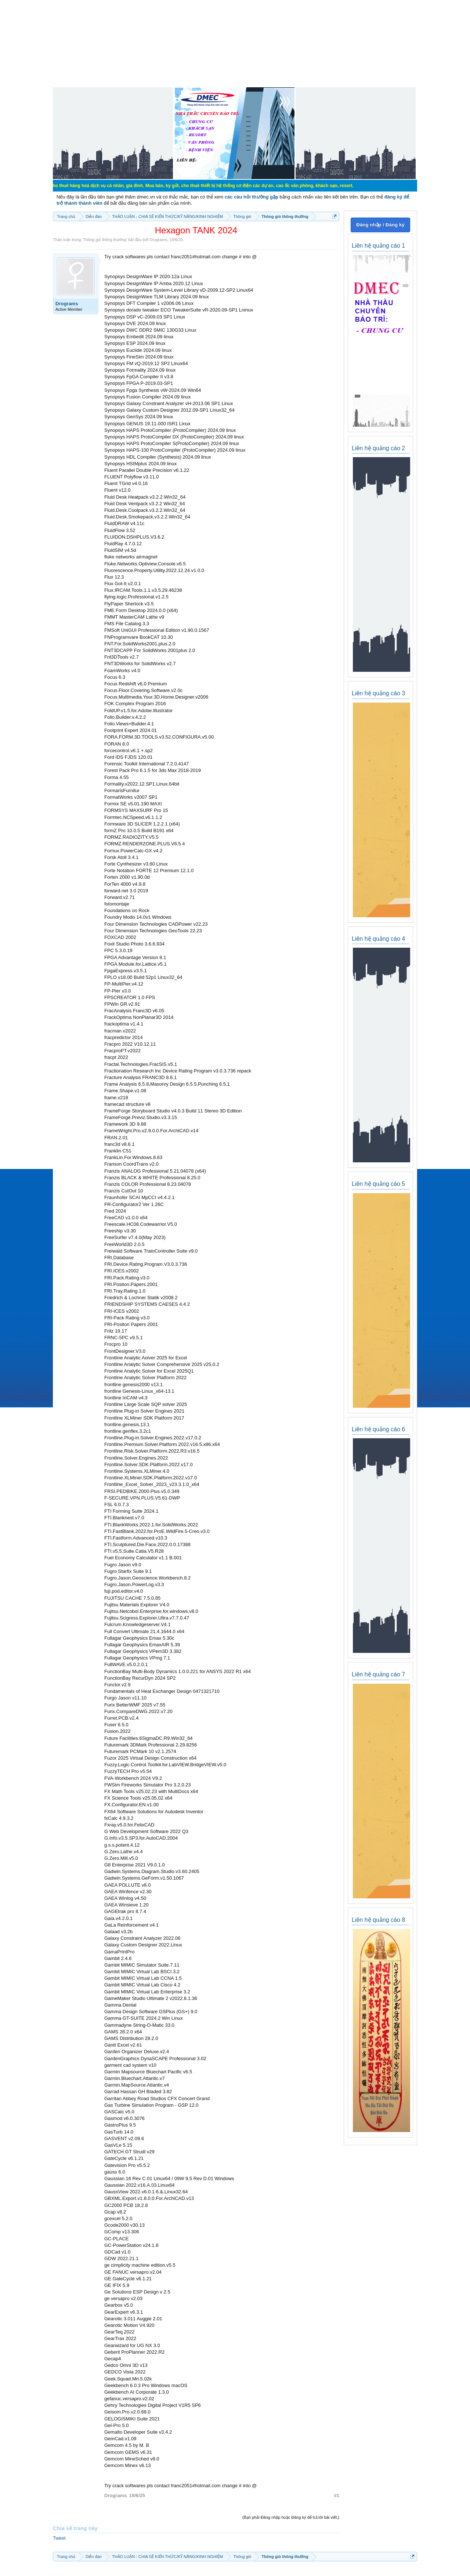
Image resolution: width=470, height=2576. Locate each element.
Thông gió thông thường (104, 239)
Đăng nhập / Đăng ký (380, 224)
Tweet (59, 2538)
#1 (336, 2495)
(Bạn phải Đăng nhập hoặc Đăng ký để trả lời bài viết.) (290, 2517)
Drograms (158, 239)
